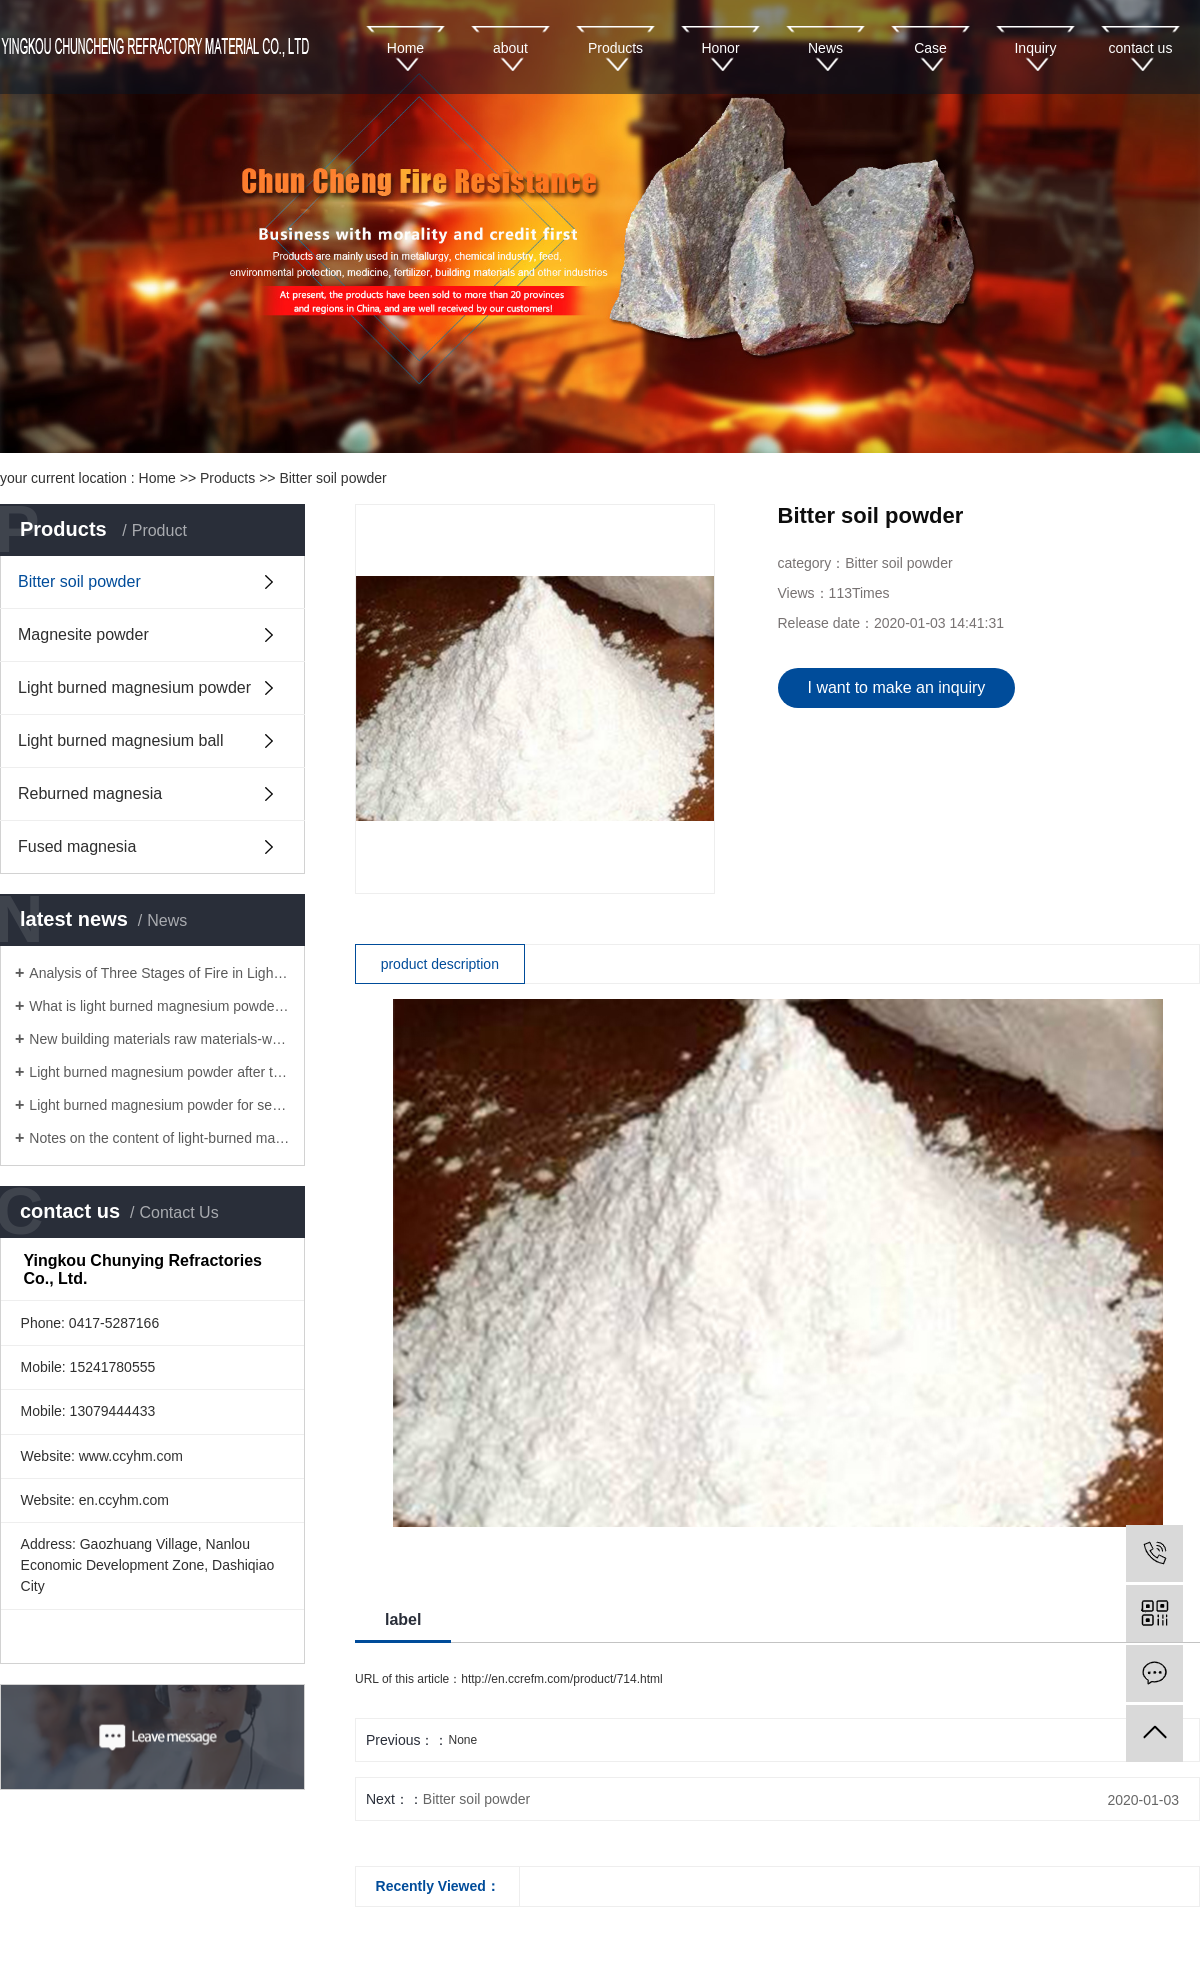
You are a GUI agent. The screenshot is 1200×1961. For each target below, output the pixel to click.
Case (930, 48)
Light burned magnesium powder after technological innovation (159, 1072)
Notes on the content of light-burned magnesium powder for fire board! (159, 1138)
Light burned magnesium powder (134, 687)
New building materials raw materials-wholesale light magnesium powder (159, 1039)
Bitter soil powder (332, 478)
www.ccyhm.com (131, 1456)
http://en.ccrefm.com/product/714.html (561, 1679)
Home (405, 48)
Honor (720, 48)
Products (615, 48)
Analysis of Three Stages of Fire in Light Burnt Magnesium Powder (159, 973)
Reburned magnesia (90, 793)
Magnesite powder (83, 634)
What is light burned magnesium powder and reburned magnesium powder (159, 1006)
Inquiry (1035, 48)
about (510, 48)
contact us (1141, 48)
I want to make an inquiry (897, 687)
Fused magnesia (77, 846)
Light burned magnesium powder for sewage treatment (159, 1105)
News (825, 48)
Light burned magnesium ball (120, 740)
